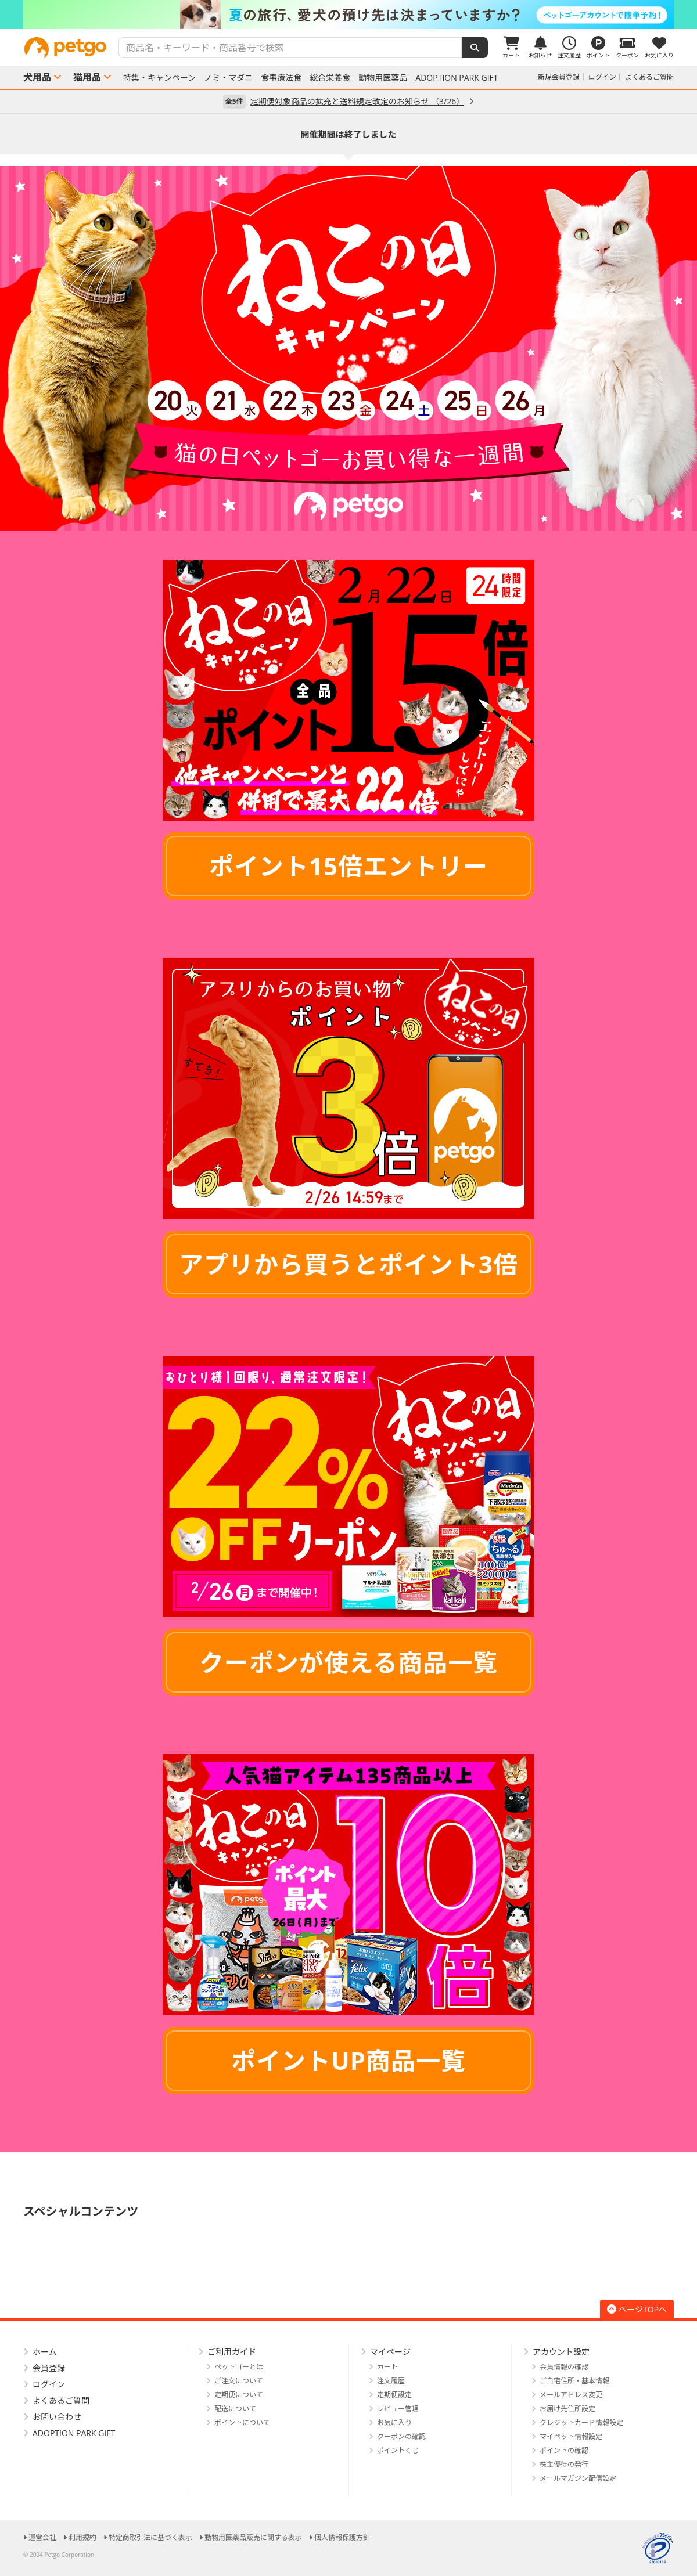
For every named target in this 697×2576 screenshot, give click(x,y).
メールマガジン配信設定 (578, 2478)
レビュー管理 (398, 2408)
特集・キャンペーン (159, 78)
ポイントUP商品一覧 (348, 2060)
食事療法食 (281, 78)
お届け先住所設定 (567, 2408)
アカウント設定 (561, 2351)
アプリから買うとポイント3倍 (348, 1263)
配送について (235, 2408)
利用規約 (82, 2537)
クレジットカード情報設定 (581, 2422)
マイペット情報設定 (571, 2436)
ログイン (602, 77)
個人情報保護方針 (342, 2537)
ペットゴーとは (238, 2367)
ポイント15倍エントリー (348, 865)
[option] (348, 14)
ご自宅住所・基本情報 (574, 2381)
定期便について (238, 2395)
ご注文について (238, 2381)
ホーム (45, 2351)
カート (387, 2367)
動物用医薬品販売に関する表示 (253, 2537)
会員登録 (49, 2367)
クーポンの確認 (401, 2436)
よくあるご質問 (649, 77)
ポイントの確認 (564, 2450)
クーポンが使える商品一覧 (348, 1662)
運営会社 (42, 2537)
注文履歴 (391, 2381)
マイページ (390, 2351)
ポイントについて (242, 2422)
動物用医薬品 (382, 78)
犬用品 (37, 77)
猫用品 (87, 77)
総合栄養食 (330, 78)
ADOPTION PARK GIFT (456, 78)
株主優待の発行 (564, 2464)
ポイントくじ (398, 2450)
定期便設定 (394, 2395)
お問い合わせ (57, 2416)
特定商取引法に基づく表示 (150, 2537)
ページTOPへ (637, 2309)
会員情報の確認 (564, 2367)
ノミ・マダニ (228, 78)
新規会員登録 (559, 77)
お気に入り (394, 2422)
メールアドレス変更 (571, 2395)
